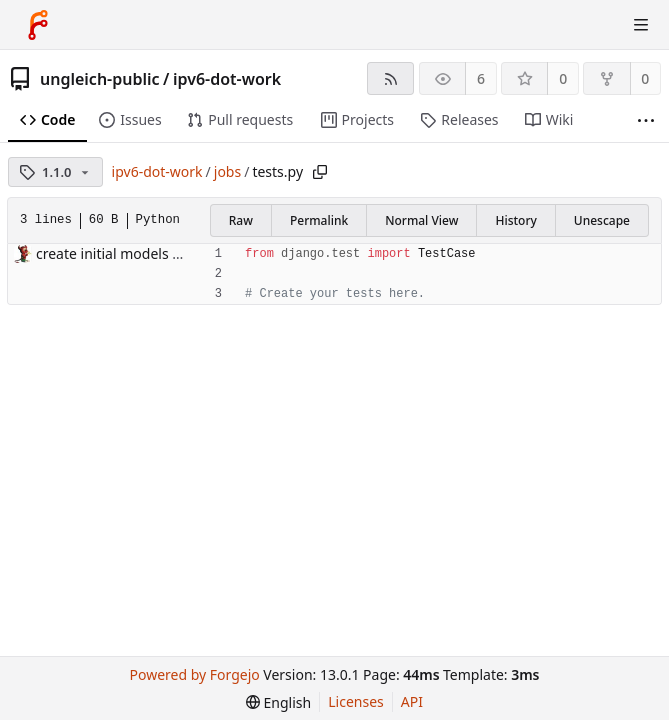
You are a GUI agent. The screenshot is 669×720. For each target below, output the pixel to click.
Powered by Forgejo (195, 674)
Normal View (421, 220)
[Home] (38, 25)
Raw (241, 220)
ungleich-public (100, 79)
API (412, 701)
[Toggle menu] (641, 25)
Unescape (602, 220)
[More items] (646, 120)
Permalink (319, 220)
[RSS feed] (390, 78)
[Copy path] (320, 172)
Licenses (356, 701)
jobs (227, 171)
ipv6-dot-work (227, 79)
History (515, 220)
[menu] (278, 702)
